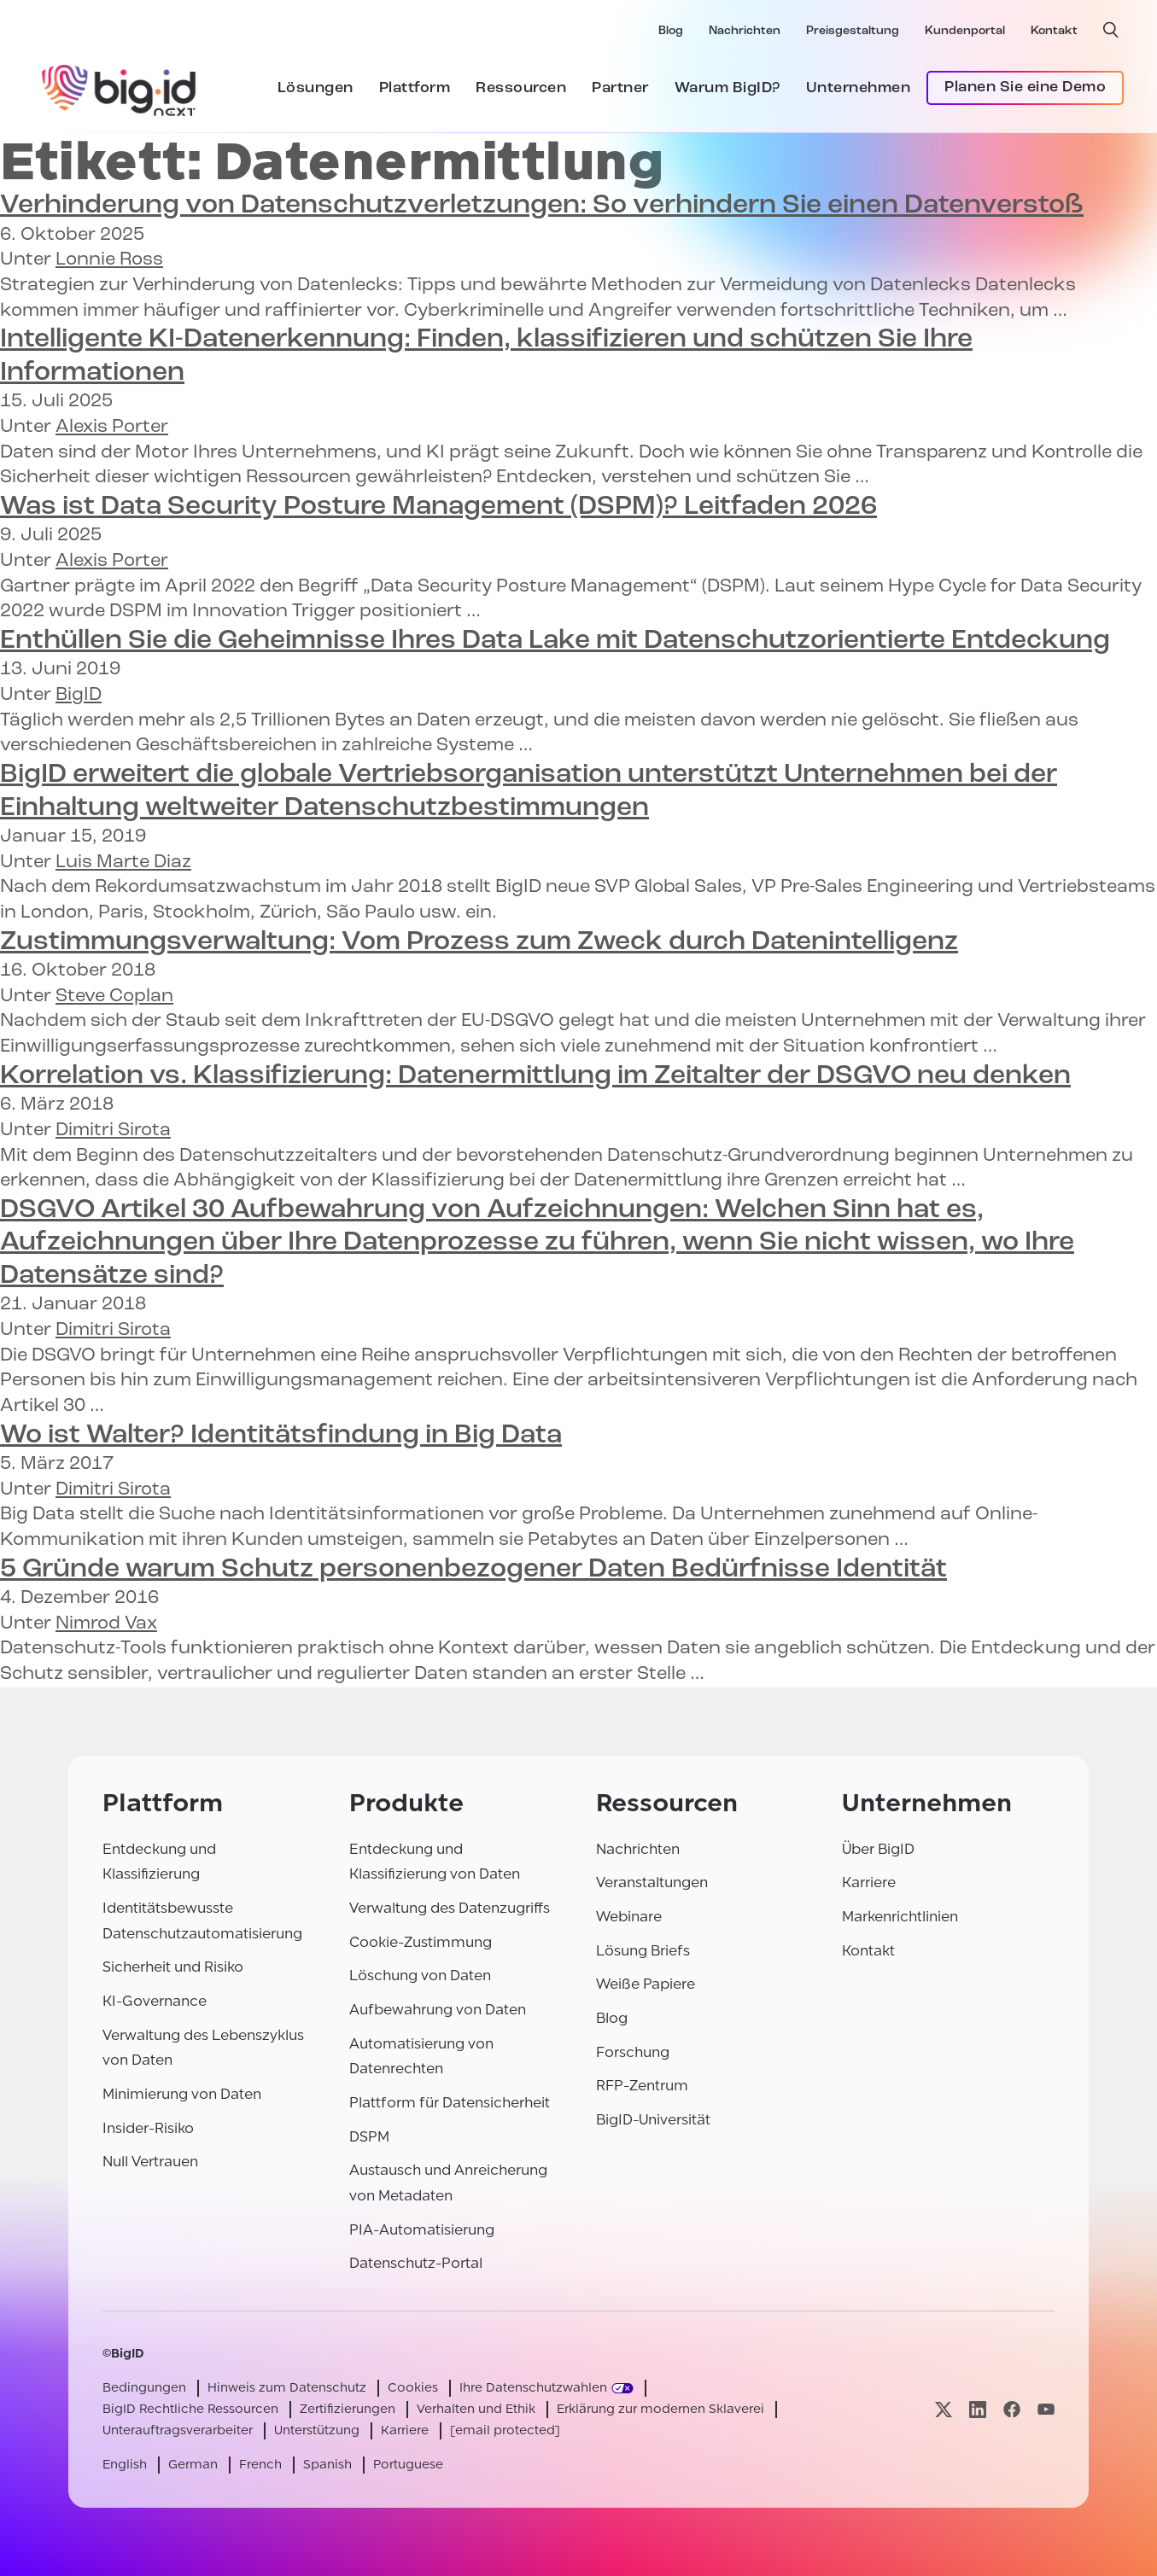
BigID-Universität (653, 2120)
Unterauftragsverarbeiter (177, 2430)
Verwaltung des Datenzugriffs (449, 1908)
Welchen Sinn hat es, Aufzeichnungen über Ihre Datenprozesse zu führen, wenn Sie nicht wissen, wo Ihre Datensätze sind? (537, 1243)
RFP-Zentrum (642, 2086)
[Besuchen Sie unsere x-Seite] (943, 2409)
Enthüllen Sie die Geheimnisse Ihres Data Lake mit (555, 641)
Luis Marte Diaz (123, 862)
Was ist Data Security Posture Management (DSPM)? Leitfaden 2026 (438, 507)
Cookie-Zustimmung (420, 1942)
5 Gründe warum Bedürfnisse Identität (473, 1569)
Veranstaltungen (652, 1882)
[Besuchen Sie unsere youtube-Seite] (1046, 2409)
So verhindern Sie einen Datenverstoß (542, 205)
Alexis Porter (112, 427)
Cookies (413, 2388)
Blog (670, 31)
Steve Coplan (114, 996)
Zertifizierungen (347, 2409)
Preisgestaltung (852, 31)
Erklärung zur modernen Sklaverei (660, 2409)
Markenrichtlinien (900, 1917)
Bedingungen (144, 2388)
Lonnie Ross (109, 260)
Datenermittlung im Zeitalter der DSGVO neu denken (535, 1076)
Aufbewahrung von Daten (437, 2010)
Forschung (632, 2052)
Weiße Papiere (645, 1984)
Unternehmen (858, 88)
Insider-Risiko (148, 2128)
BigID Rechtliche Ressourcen (190, 2409)
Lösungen (316, 88)
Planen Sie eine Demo (1025, 87)
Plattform (415, 88)
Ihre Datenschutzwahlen (533, 2388)
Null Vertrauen (150, 2161)
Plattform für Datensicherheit (449, 2103)
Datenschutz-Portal (415, 2263)
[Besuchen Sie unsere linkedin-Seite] (977, 2409)
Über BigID (878, 1849)
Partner (620, 88)
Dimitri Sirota (113, 1130)
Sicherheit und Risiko (172, 1967)
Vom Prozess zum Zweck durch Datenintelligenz (479, 942)
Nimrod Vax (106, 1624)
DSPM (369, 2137)
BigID (79, 695)
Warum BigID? (727, 88)
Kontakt (1054, 31)
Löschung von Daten (420, 1975)
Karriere (869, 1882)
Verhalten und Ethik (476, 2409)
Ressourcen (521, 88)
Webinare (629, 1917)
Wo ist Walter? (281, 1435)
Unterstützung (316, 2430)
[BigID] (119, 88)
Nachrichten (744, 31)
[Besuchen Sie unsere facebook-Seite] (1011, 2409)
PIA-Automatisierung (421, 2230)
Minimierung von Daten (181, 2094)
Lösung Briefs (643, 1951)
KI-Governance (154, 2001)
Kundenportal (965, 31)
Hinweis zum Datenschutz (286, 2388)
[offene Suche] (1111, 30)
